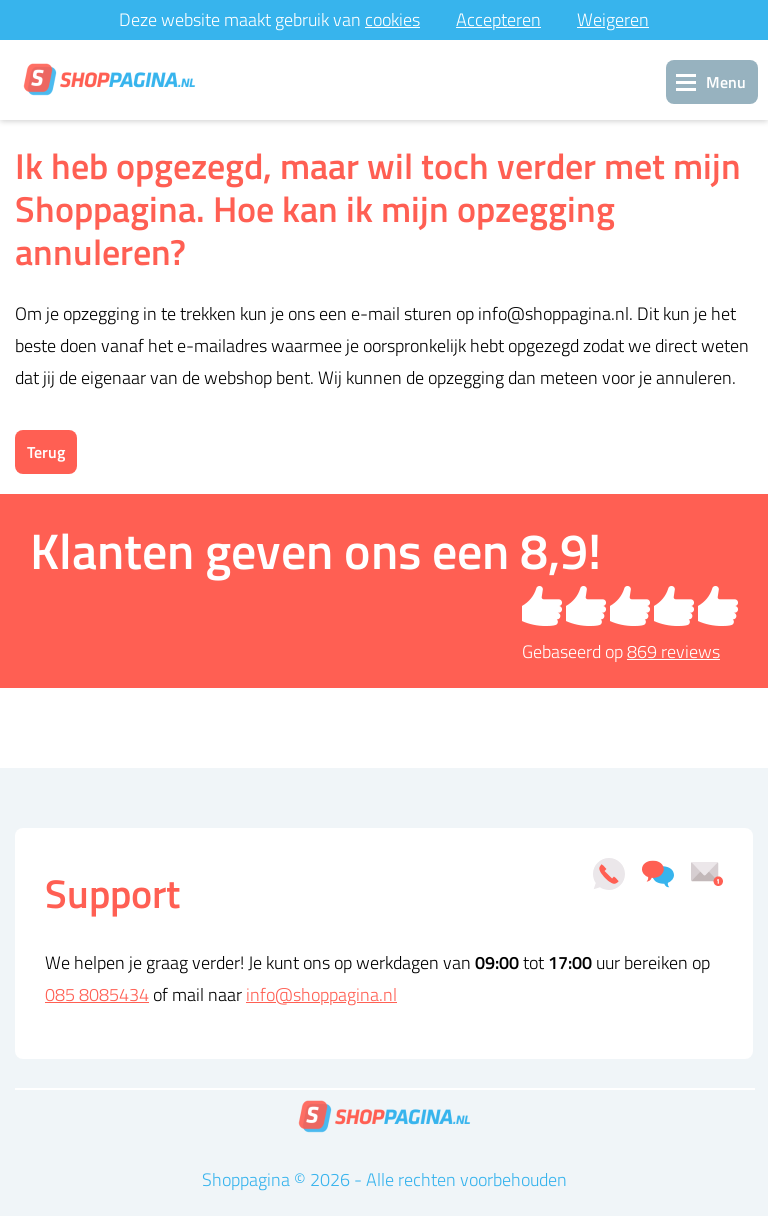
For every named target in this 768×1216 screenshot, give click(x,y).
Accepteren (498, 19)
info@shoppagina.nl (321, 994)
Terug (46, 452)
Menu (726, 82)
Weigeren (613, 19)
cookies (392, 19)
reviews (673, 651)
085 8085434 (97, 994)
